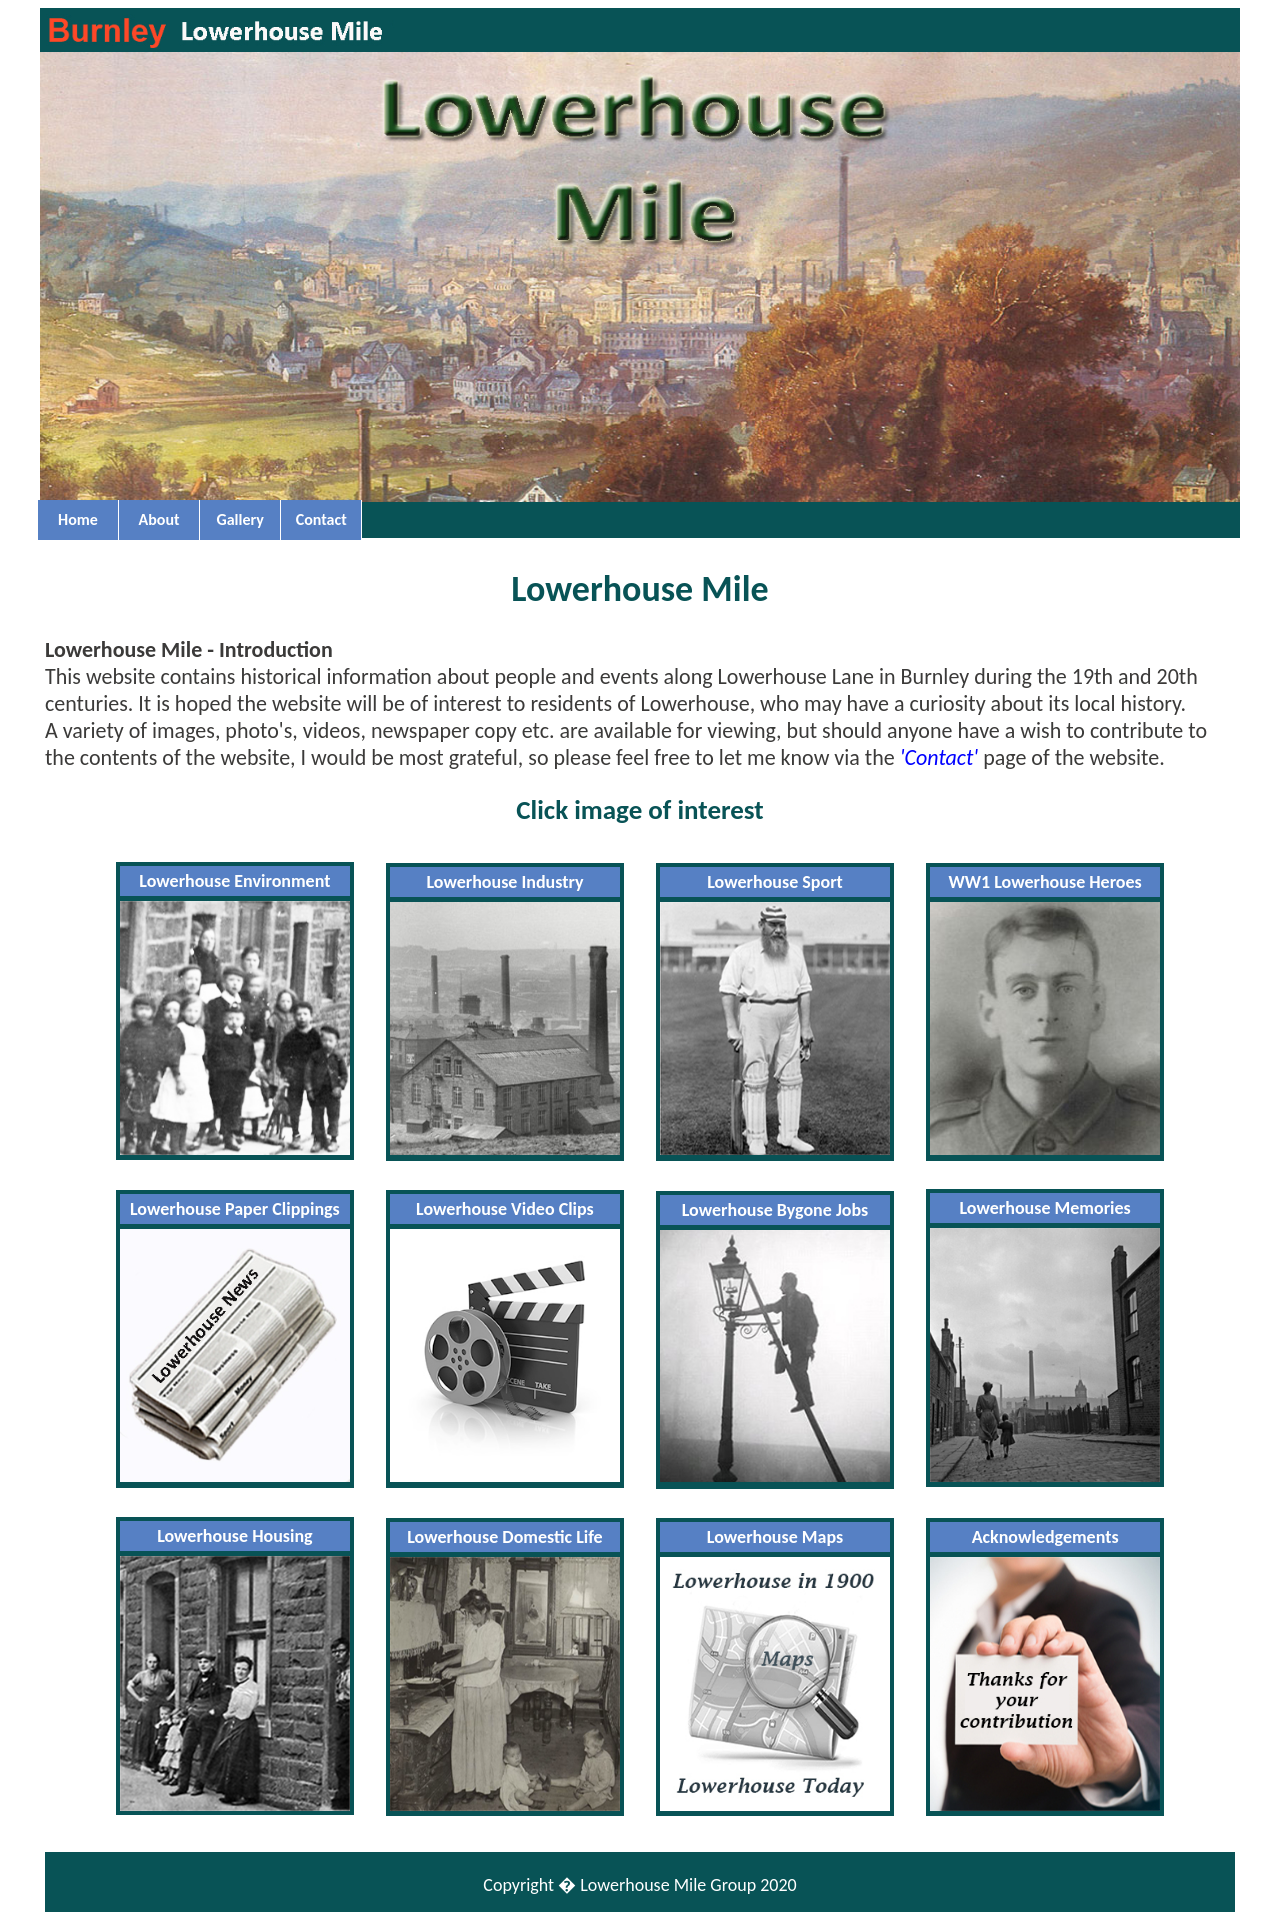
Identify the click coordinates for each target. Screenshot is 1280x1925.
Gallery (239, 519)
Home (78, 519)
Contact (321, 519)
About (159, 519)
